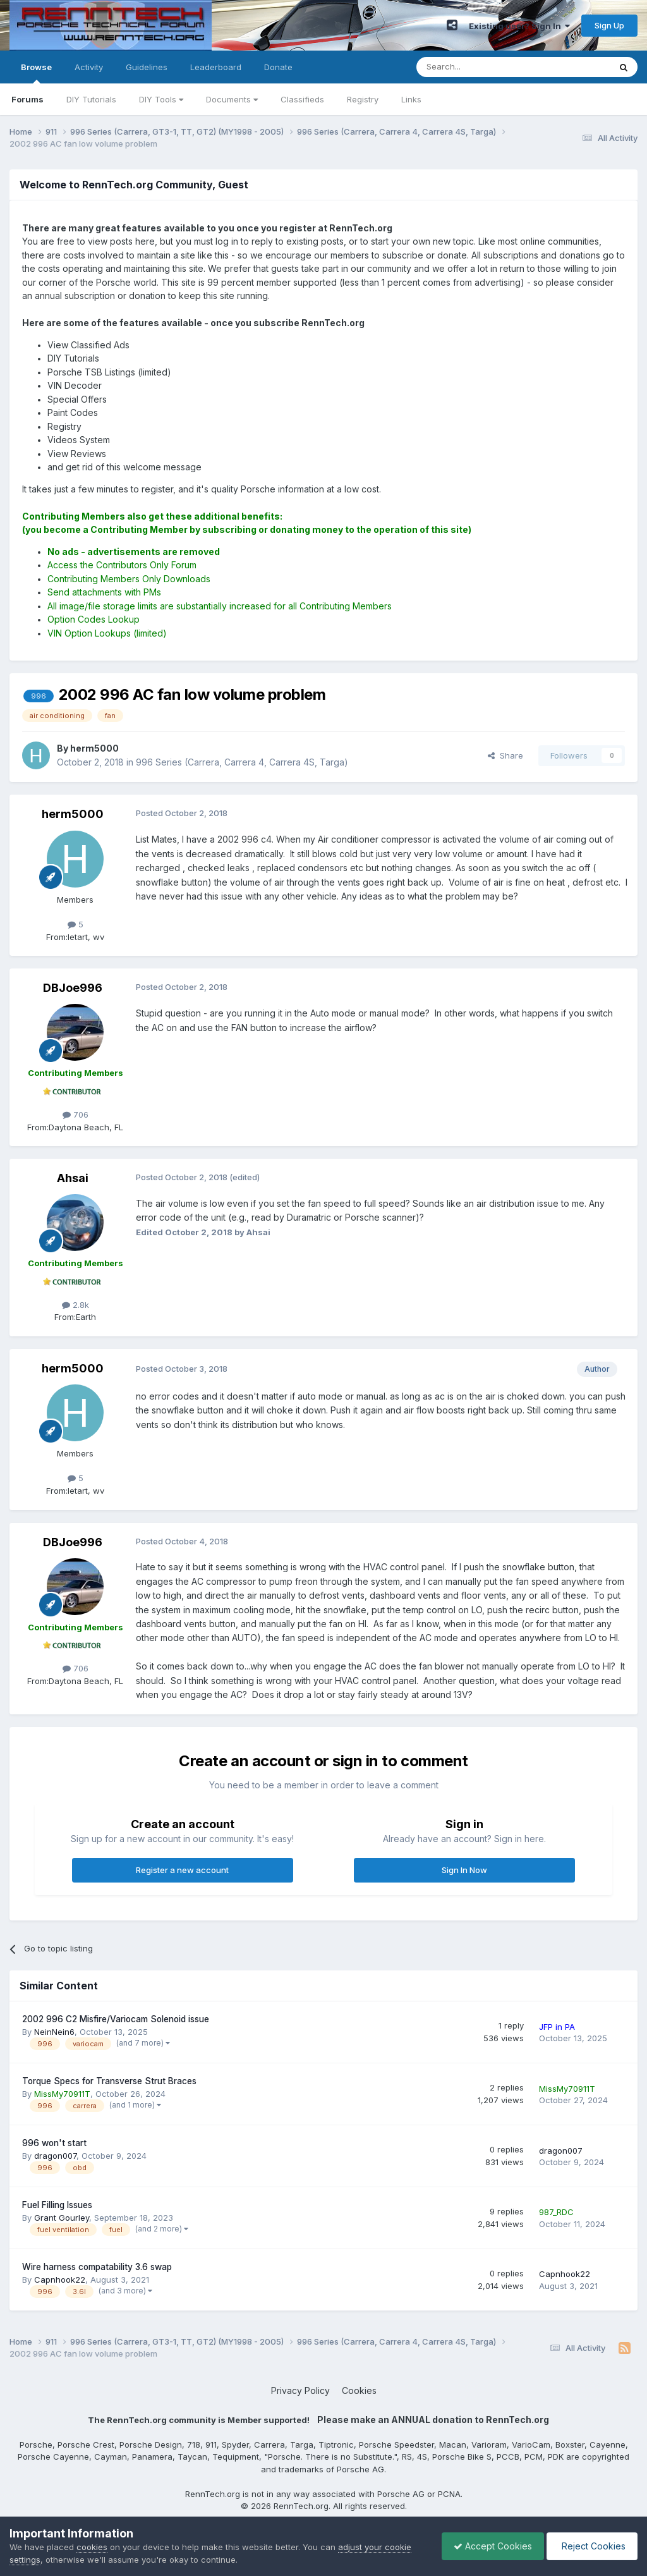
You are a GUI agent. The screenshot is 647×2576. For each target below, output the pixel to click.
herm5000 (73, 814)
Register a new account (182, 1870)
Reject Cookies (591, 2546)
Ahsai (72, 1178)
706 (75, 1114)
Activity (89, 67)
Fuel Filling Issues (57, 2205)
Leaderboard (215, 67)
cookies (91, 2547)
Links (411, 99)
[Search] (480, 67)
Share (505, 755)
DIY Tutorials (91, 99)
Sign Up (609, 25)
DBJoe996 (72, 987)
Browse (36, 72)
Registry (362, 99)
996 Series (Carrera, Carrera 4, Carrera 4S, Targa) (242, 762)
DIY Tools (161, 99)
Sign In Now (464, 1870)
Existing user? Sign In (519, 26)
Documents (232, 99)
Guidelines (146, 67)
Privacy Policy (300, 2390)
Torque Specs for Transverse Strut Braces (109, 2081)
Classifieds (302, 99)
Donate (278, 67)
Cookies (359, 2390)
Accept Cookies (489, 2546)
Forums (27, 99)
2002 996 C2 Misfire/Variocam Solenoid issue (115, 2019)
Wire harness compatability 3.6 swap (97, 2267)
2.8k (75, 1305)
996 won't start (54, 2143)
